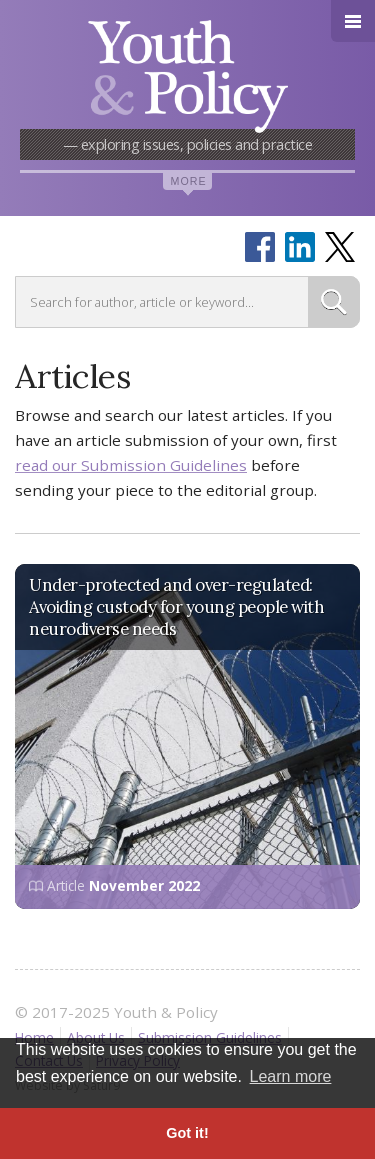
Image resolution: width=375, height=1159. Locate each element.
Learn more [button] (291, 1076)
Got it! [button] (187, 1133)
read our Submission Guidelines (131, 465)
